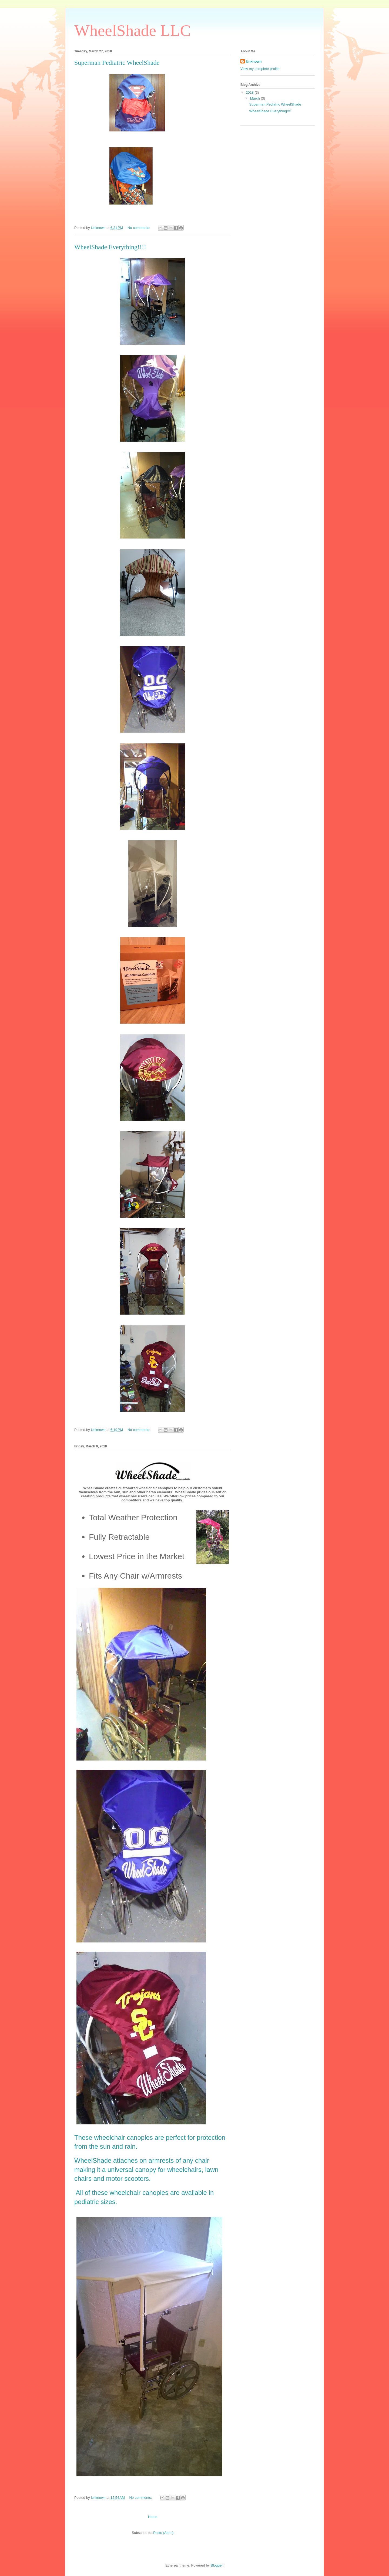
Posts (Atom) (163, 2533)
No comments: (139, 228)
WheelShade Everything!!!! (110, 247)
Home (152, 2517)
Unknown (254, 61)
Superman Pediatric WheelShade (116, 62)
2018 (250, 92)
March (255, 98)
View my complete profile (259, 69)
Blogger (217, 2565)
